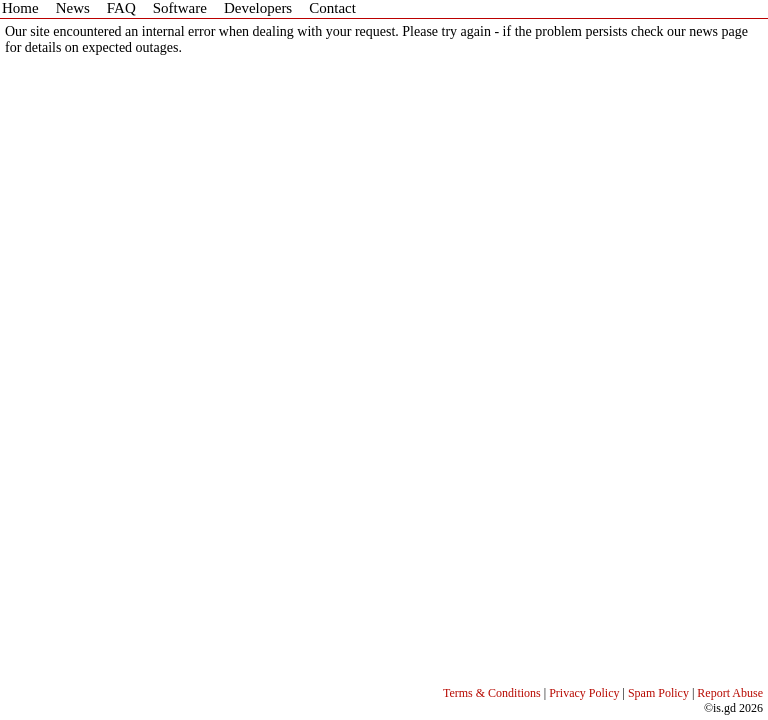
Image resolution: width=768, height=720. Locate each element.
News (73, 8)
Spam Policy (658, 693)
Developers (258, 8)
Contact (332, 8)
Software (180, 8)
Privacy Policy (584, 693)
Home (20, 8)
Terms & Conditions (492, 693)
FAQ (121, 8)
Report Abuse (730, 693)
